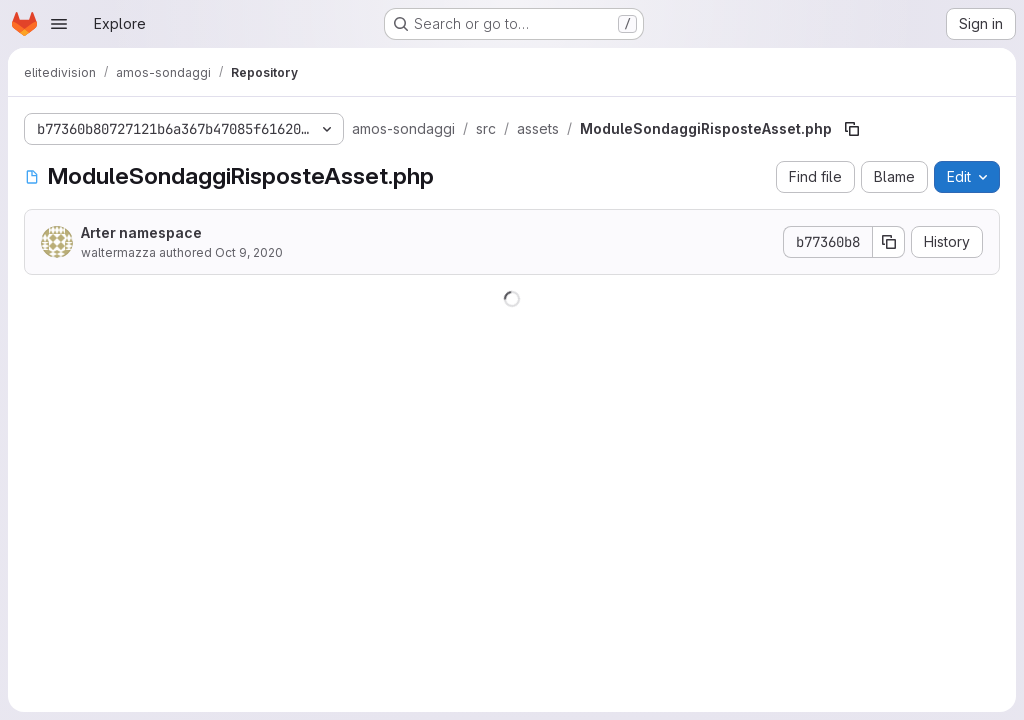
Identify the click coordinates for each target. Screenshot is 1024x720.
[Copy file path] (852, 129)
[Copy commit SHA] (889, 242)
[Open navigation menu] (59, 24)
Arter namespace (141, 232)
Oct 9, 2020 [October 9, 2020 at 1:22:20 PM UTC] (249, 252)
